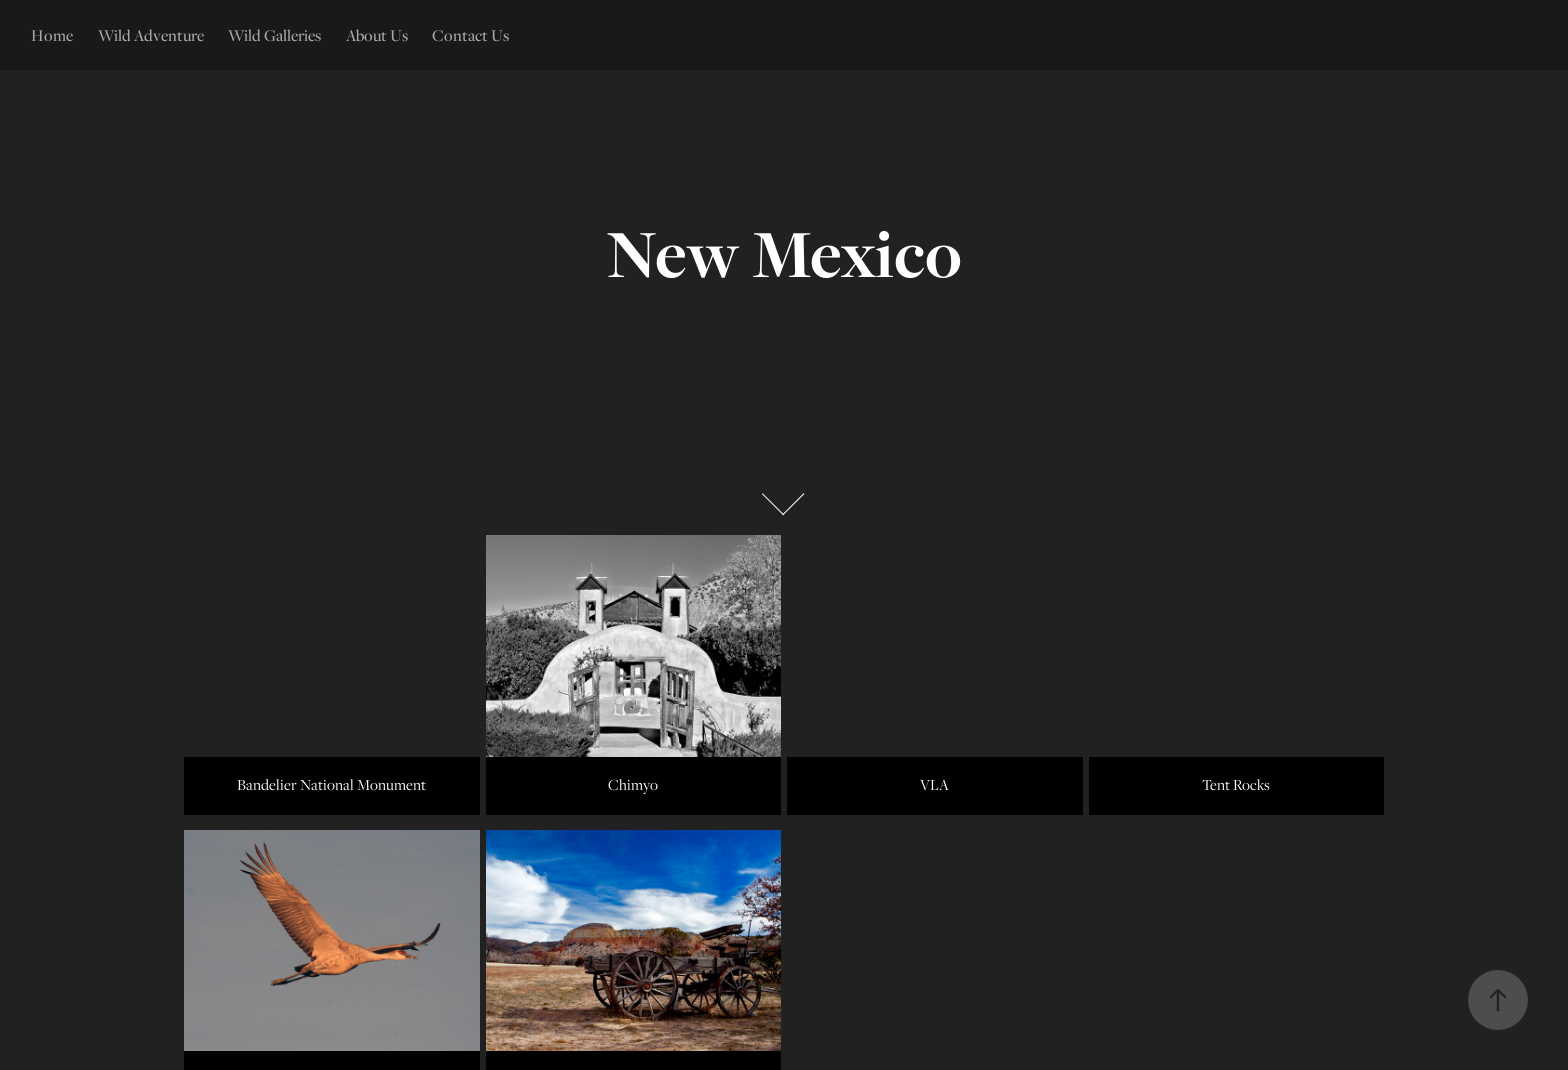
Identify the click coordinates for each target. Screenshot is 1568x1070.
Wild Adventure (151, 35)
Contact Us (470, 35)
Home (52, 35)
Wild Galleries (274, 35)
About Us (377, 35)
